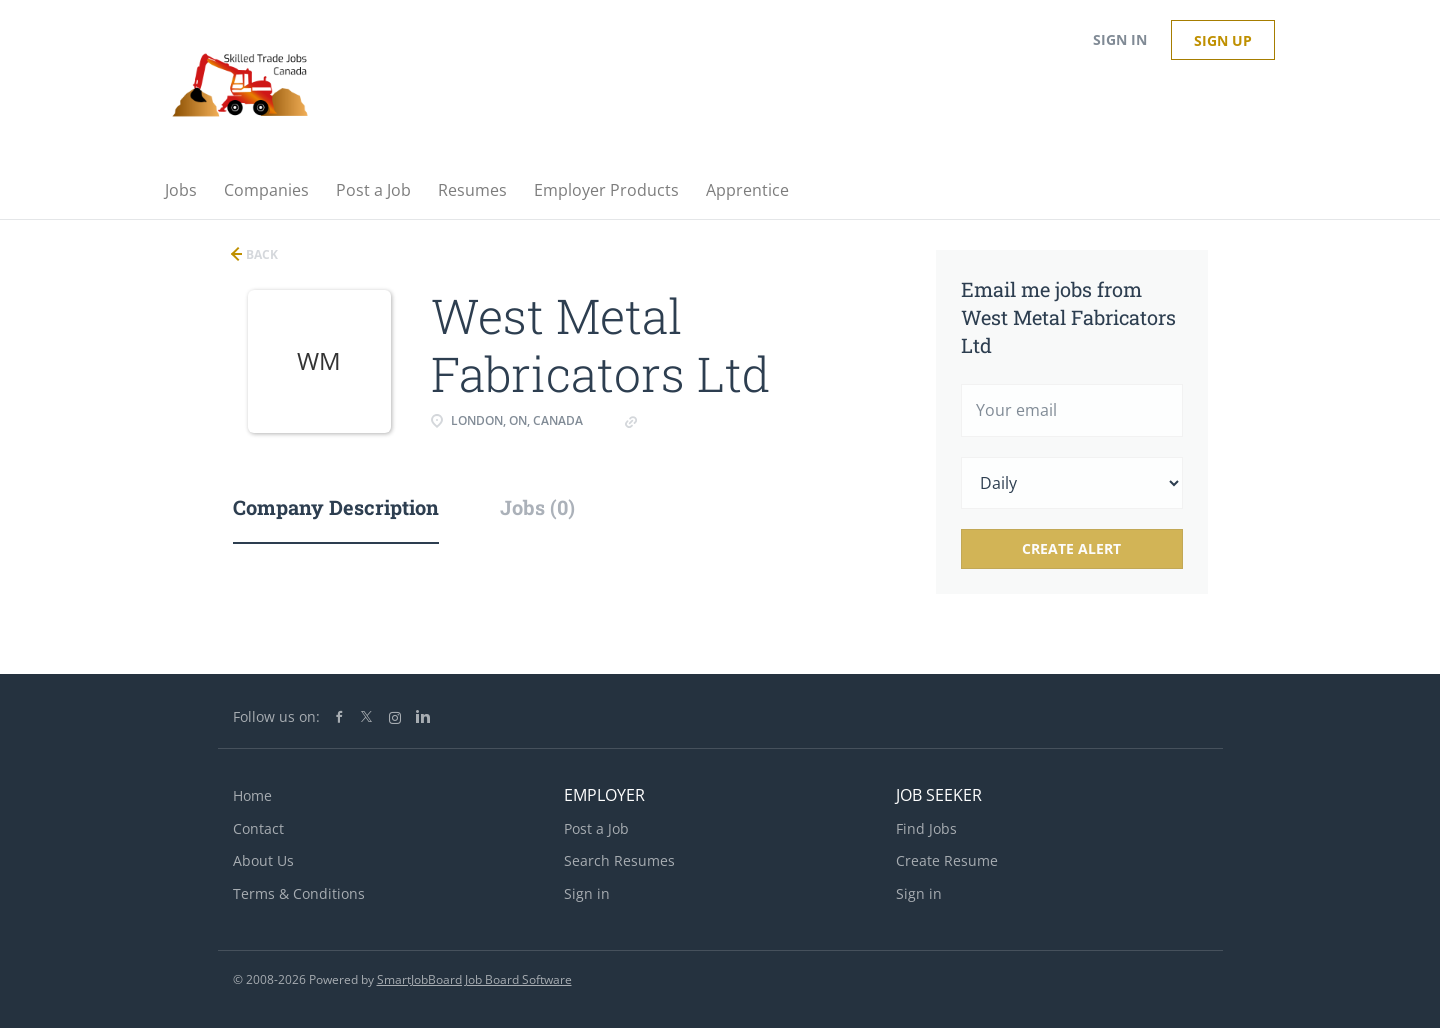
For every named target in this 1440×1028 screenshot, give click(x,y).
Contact (258, 828)
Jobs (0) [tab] (537, 507)
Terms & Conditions (299, 893)
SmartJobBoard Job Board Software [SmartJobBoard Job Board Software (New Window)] (474, 979)
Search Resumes (619, 860)
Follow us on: (276, 716)
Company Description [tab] (336, 507)
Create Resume (947, 860)
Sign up (1223, 40)
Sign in (1120, 39)
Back (260, 254)
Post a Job (596, 828)
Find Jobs (926, 828)
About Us (263, 860)
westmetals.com (696, 420)
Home (252, 795)
